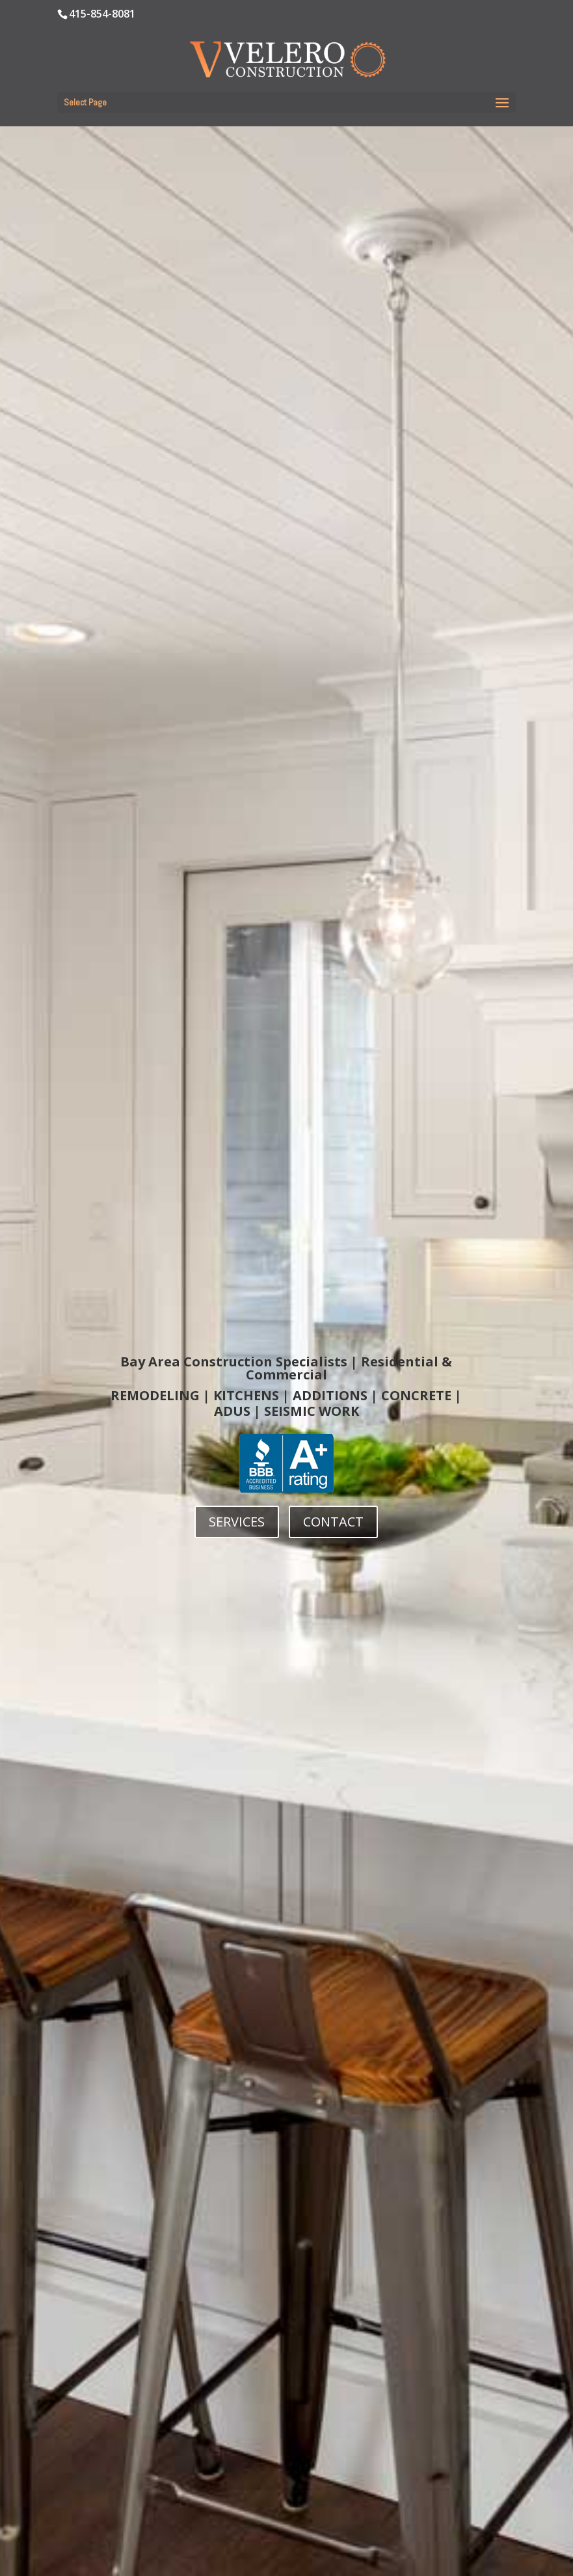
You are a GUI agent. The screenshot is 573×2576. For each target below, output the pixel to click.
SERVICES (237, 1521)
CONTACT (333, 1521)
